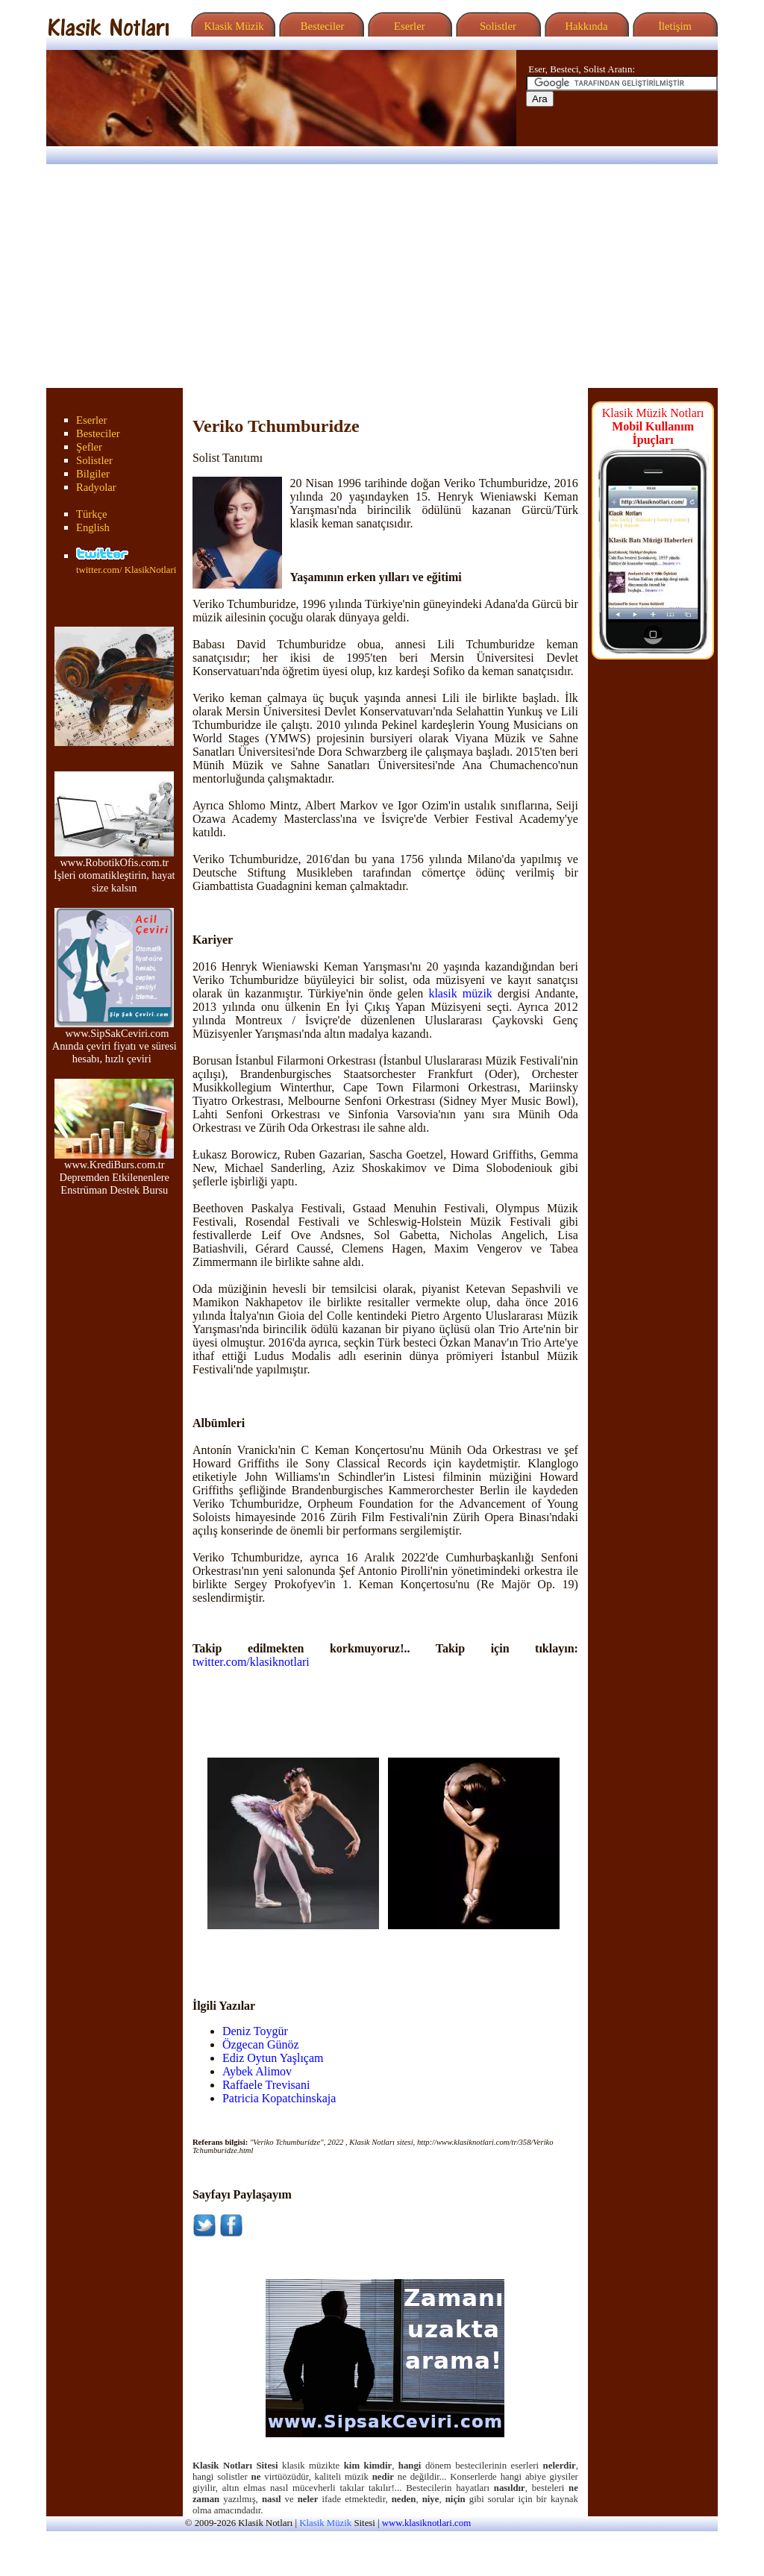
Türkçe (91, 514)
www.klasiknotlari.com (426, 2523)
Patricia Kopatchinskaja (279, 2098)
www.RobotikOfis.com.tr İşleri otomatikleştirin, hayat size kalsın (114, 870)
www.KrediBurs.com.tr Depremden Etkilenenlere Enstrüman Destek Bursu (114, 1172)
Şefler (89, 447)
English (93, 527)
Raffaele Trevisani (266, 2084)
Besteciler (319, 26)
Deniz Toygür (255, 2031)
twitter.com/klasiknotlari (251, 1661)
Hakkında (585, 26)
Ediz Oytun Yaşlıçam (273, 2058)
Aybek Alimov (257, 2071)
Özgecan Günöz (260, 2044)
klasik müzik (460, 993)
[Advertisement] (382, 276)
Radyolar (96, 487)
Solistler (496, 26)
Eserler (408, 26)
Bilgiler (93, 474)
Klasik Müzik (231, 26)
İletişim (673, 26)
